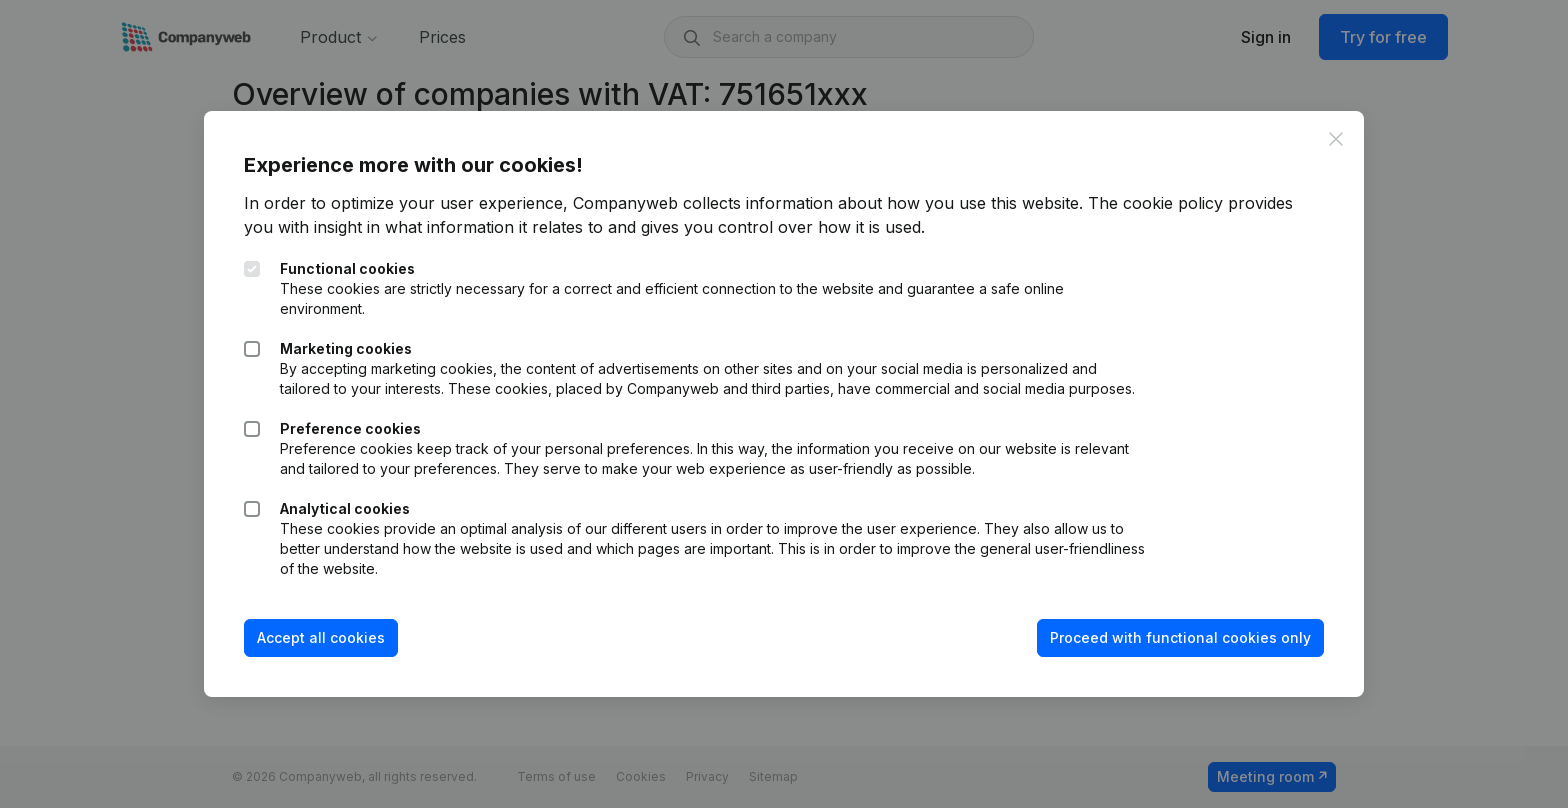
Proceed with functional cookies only (1180, 637)
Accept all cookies (321, 637)
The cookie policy (1155, 203)
